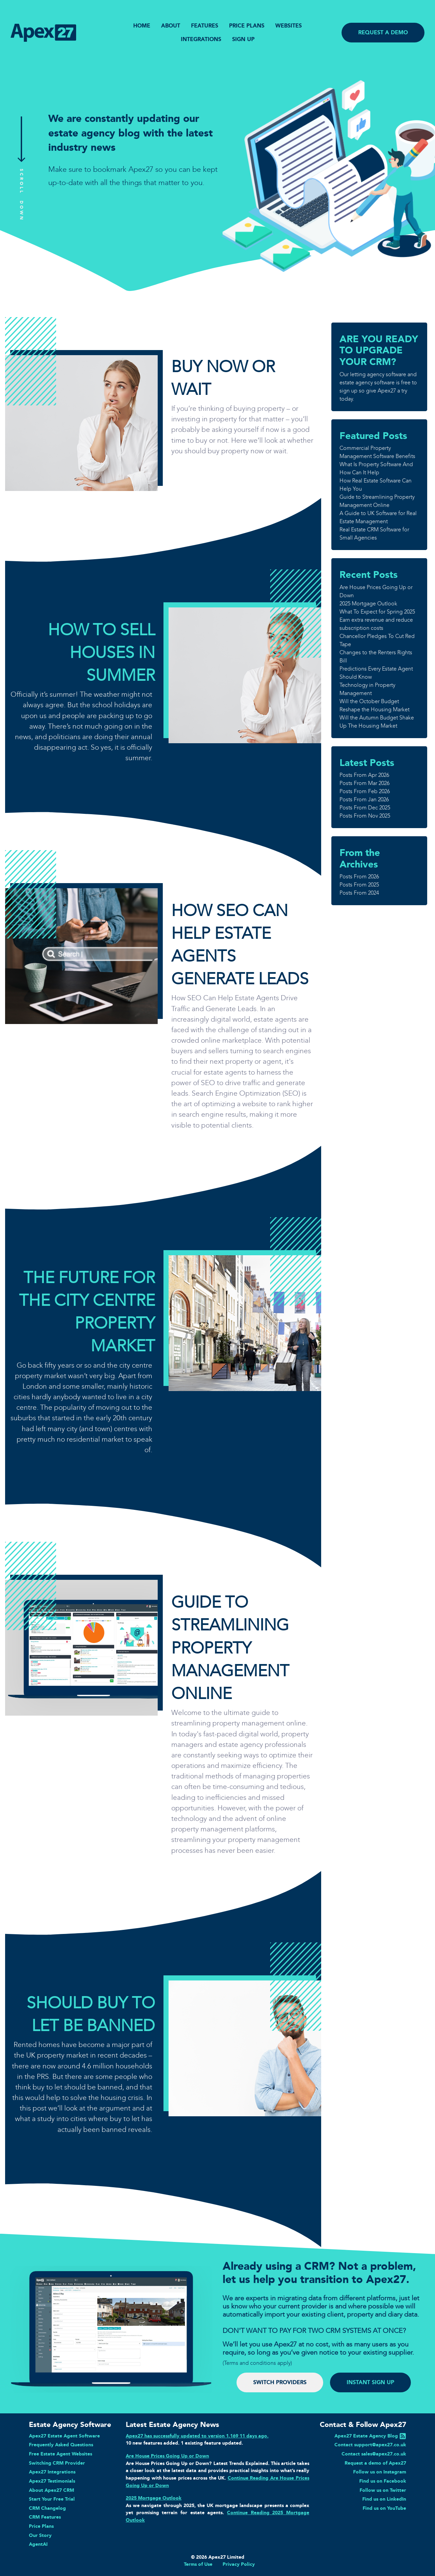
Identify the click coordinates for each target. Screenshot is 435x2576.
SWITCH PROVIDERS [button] (280, 2382)
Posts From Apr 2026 (364, 775)
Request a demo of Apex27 (375, 2463)
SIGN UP (243, 39)
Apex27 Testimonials (52, 2481)
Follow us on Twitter (383, 2490)
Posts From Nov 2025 (365, 815)
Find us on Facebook (382, 2481)
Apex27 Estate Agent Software (64, 2436)
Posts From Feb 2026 (365, 791)
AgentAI (38, 2544)
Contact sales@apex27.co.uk (374, 2454)
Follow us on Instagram (379, 2472)
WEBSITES (288, 25)
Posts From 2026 (359, 876)
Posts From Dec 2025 (365, 807)
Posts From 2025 (359, 884)
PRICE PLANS (246, 25)
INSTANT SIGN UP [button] (370, 2382)
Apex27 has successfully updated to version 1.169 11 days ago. (197, 2436)
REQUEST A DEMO (383, 32)
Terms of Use (198, 2564)
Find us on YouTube (384, 2508)
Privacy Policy (239, 2564)
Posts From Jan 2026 (364, 799)
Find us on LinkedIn (384, 2499)
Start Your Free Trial (52, 2499)
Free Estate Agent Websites (60, 2454)
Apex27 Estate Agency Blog (366, 2436)
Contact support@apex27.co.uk (370, 2445)
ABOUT (170, 25)
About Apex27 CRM (51, 2490)
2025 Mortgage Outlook (368, 603)
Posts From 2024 (359, 893)
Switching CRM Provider (57, 2463)
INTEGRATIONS (201, 39)
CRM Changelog (47, 2508)
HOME (141, 25)
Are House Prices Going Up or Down (167, 2456)
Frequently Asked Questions (61, 2445)
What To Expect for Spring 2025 (377, 611)
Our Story (40, 2535)
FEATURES (204, 25)
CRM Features (45, 2517)
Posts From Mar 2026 (364, 783)
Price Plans (41, 2526)
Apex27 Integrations (52, 2472)
